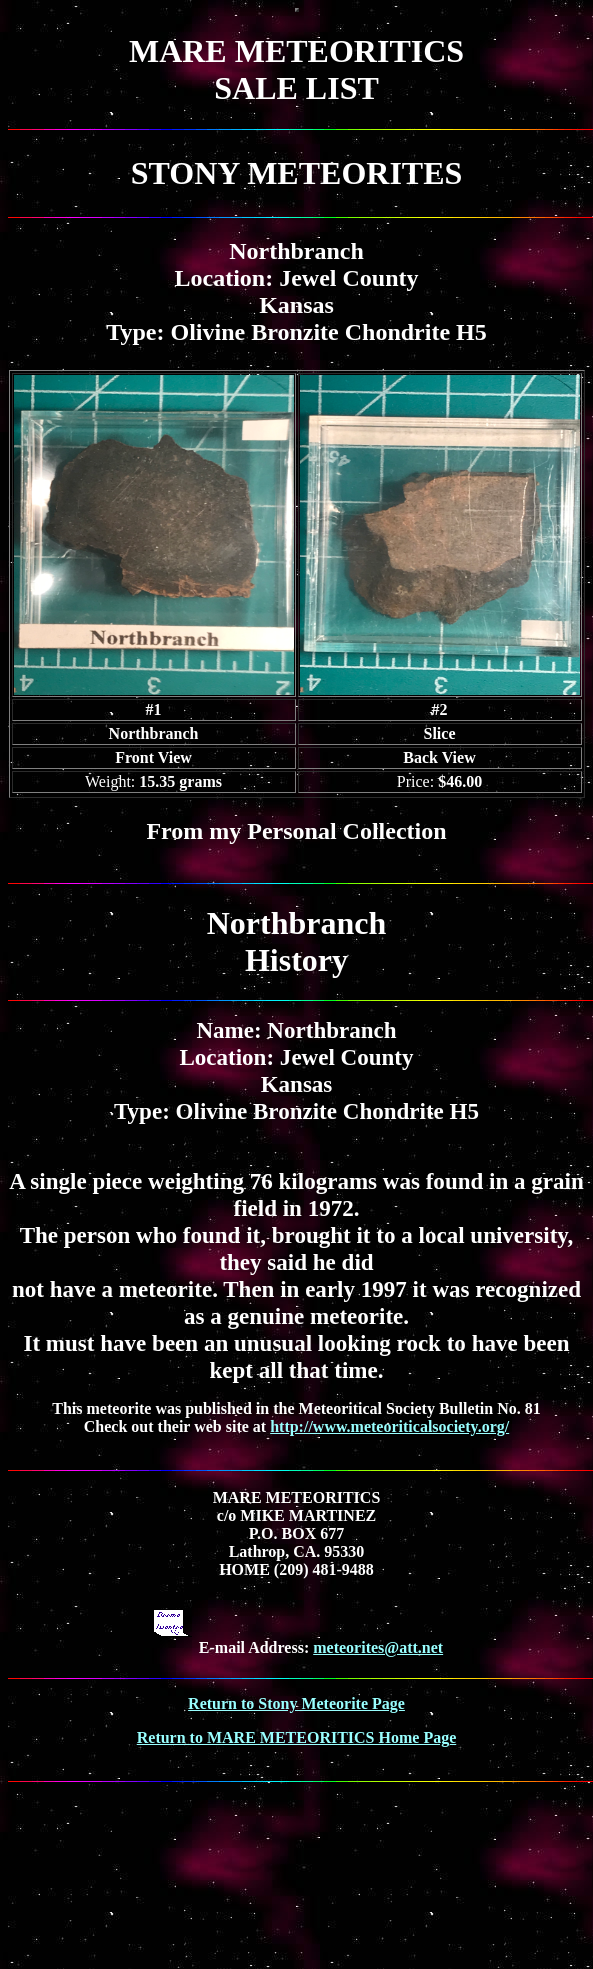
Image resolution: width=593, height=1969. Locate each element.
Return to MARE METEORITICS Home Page (297, 1737)
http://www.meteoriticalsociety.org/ (389, 1426)
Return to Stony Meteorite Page (296, 1703)
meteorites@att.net (378, 1647)
